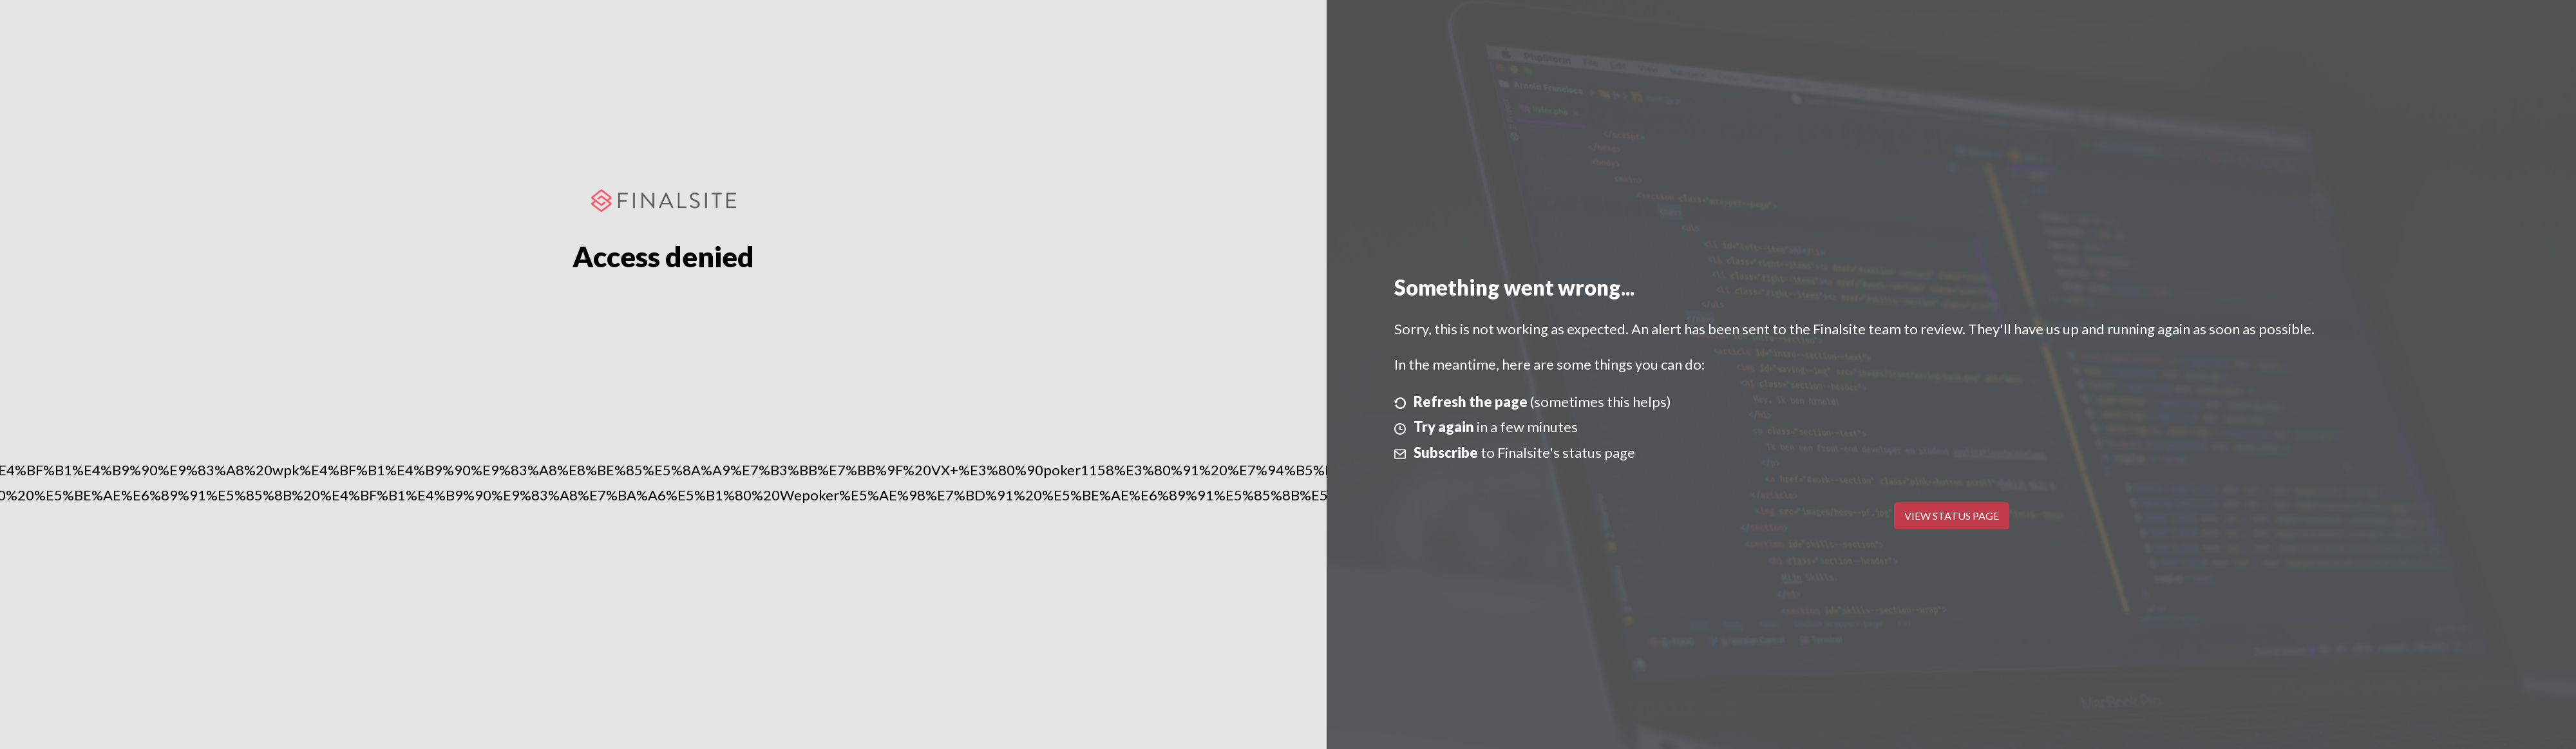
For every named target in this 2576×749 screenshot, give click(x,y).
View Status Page (1951, 515)
